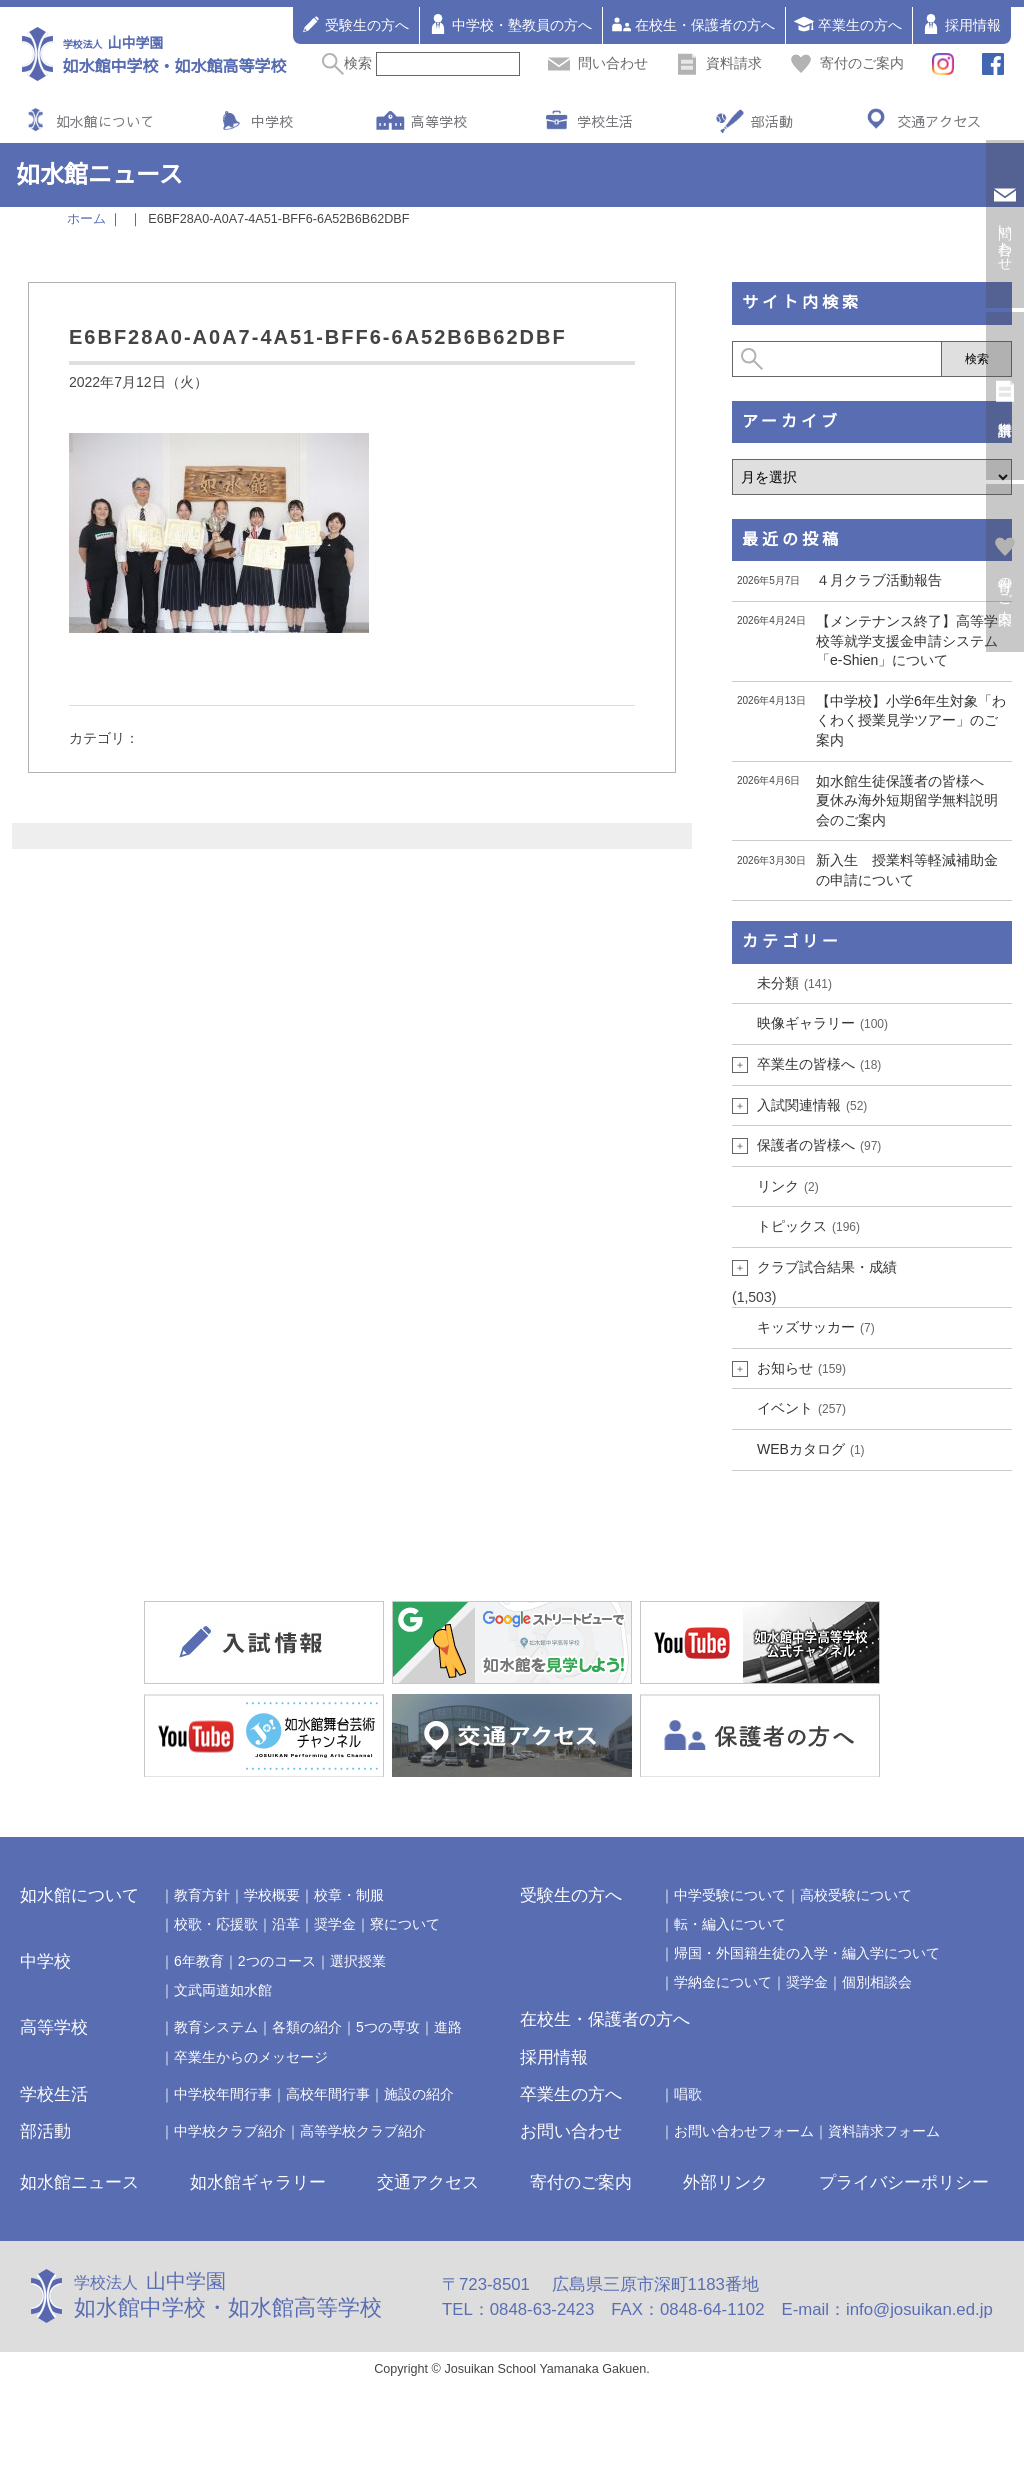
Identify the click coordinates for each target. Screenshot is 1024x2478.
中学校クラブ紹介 (230, 2131)
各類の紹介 (307, 2027)
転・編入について (730, 1924)
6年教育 (199, 1961)
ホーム (86, 219)
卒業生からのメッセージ (251, 2057)
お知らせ (801, 1368)
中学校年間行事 (223, 2094)
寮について (405, 1924)
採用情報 (961, 24)
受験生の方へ (355, 24)
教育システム (216, 2027)
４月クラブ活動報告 (879, 580)
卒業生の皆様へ (819, 1064)
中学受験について (730, 1895)
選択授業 (358, 1961)
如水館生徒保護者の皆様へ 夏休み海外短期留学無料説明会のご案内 (907, 800)
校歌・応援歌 (216, 1924)
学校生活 (605, 121)
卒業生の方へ (848, 24)
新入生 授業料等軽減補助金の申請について (907, 870)
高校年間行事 (328, 2094)
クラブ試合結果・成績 (827, 1267)
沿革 (286, 1924)
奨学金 (335, 1924)
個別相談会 (877, 1982)
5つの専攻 (388, 2027)
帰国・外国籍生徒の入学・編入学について (807, 1953)
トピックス (808, 1226)
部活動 (772, 121)
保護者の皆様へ (819, 1145)
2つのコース (277, 1961)
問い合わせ (598, 63)
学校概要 (272, 1895)
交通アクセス (939, 121)
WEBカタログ (811, 1449)
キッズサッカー (816, 1327)
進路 (448, 2027)
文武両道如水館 (223, 1990)
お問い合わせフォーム (744, 2131)
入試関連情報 (812, 1105)
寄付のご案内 (847, 63)
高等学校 (439, 121)
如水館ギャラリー (258, 2182)
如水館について (105, 121)
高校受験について (856, 1895)
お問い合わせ (571, 2131)
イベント (801, 1408)
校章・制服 (349, 1895)
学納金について (723, 1982)
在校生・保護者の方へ (693, 24)
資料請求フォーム (884, 2131)
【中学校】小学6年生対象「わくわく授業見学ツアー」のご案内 (911, 720)
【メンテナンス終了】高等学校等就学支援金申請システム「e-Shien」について (907, 640)
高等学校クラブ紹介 (363, 2131)
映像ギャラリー (822, 1023)
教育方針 (202, 1895)
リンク (788, 1186)
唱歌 (688, 2094)
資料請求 (719, 63)
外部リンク (725, 2182)
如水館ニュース (79, 2182)
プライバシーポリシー (904, 2182)
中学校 (272, 121)
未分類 (794, 983)
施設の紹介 (419, 2094)
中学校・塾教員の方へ (510, 24)
